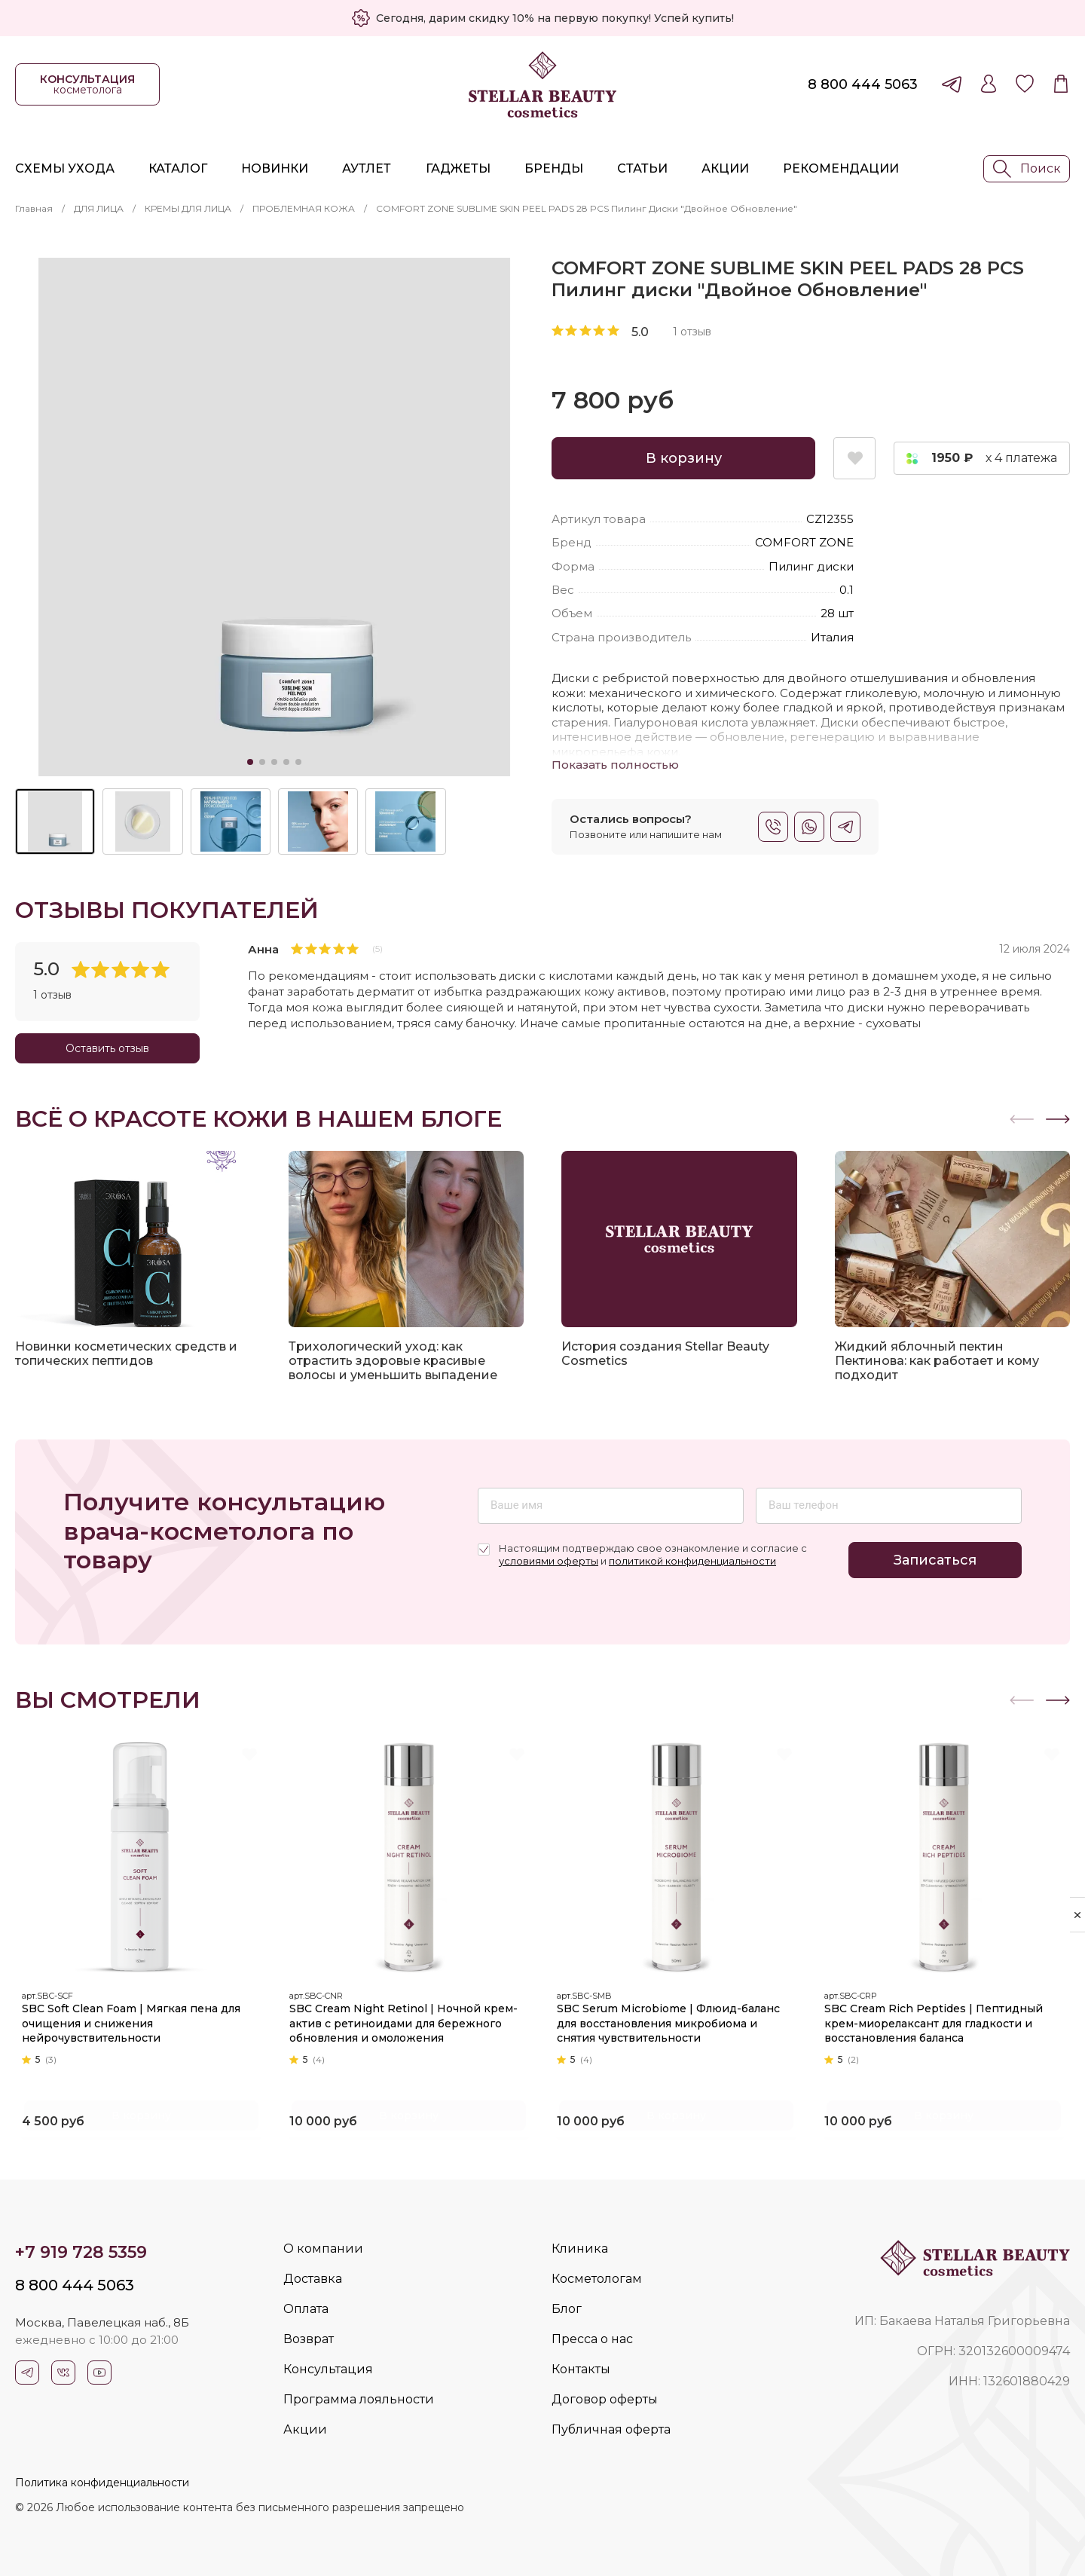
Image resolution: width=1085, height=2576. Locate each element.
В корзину (684, 458)
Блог (567, 2309)
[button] (1058, 1119)
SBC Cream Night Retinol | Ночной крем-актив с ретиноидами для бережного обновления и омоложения (409, 2018)
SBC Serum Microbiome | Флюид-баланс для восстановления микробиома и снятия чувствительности (673, 2018)
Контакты (581, 2369)
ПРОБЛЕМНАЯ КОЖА (303, 208)
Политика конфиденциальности (102, 2482)
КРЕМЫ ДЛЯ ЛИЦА (188, 208)
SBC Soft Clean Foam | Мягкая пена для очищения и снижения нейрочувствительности (136, 2018)
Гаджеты (458, 168)
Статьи (642, 168)
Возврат (308, 2339)
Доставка (312, 2279)
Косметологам (597, 2279)
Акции (725, 168)
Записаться (935, 1560)
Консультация (328, 2369)
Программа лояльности (358, 2399)
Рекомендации (841, 168)
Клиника (580, 2248)
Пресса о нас (592, 2339)
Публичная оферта (611, 2429)
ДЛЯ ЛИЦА (99, 208)
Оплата (306, 2309)
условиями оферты (548, 1561)
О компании (323, 2248)
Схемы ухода (65, 168)
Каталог (177, 168)
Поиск (1027, 169)
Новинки (274, 168)
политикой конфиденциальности (692, 1561)
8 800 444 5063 (863, 84)
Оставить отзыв (107, 1048)
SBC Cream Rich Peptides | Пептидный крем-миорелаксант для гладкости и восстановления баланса (939, 2018)
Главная (34, 208)
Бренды (553, 168)
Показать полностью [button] (615, 764)
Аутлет (366, 168)
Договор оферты (605, 2399)
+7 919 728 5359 (81, 2252)
